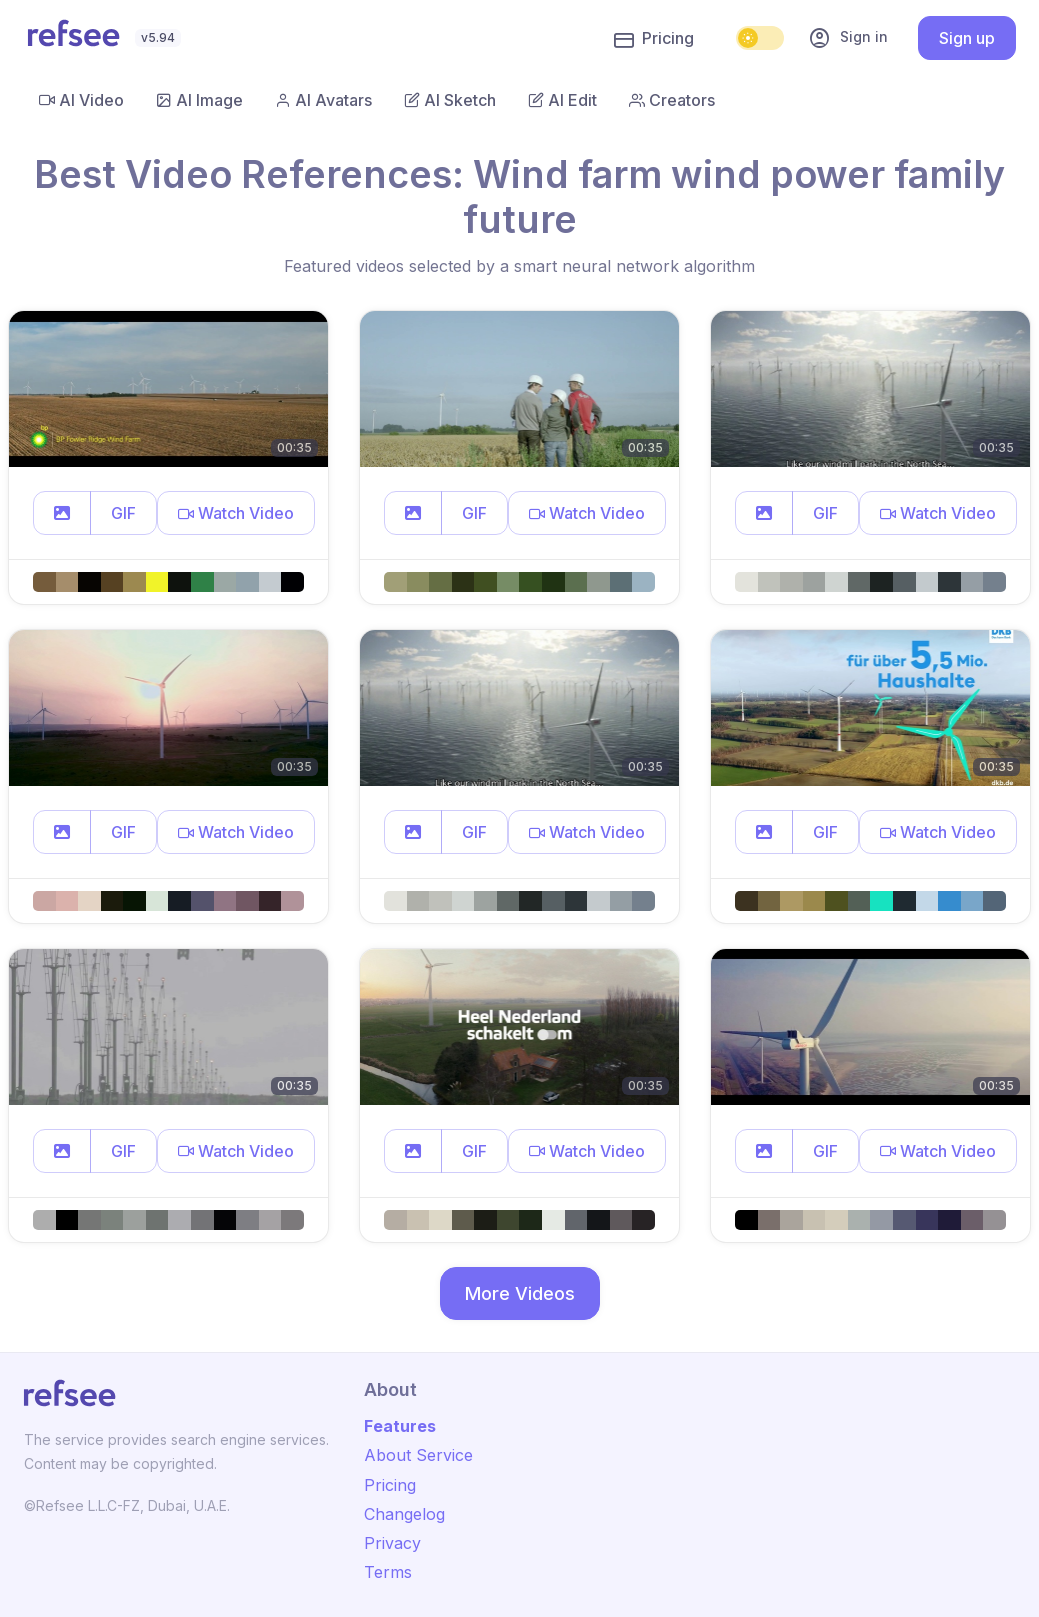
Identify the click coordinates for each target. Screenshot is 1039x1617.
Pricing (654, 39)
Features (400, 1426)
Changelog (404, 1514)
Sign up (967, 38)
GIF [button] (123, 513)
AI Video (81, 100)
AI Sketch (450, 100)
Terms (388, 1572)
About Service (418, 1455)
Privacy (392, 1543)
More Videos (520, 1293)
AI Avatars (323, 100)
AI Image (199, 100)
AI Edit (562, 100)
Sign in (848, 38)
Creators (672, 100)
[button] (62, 513)
